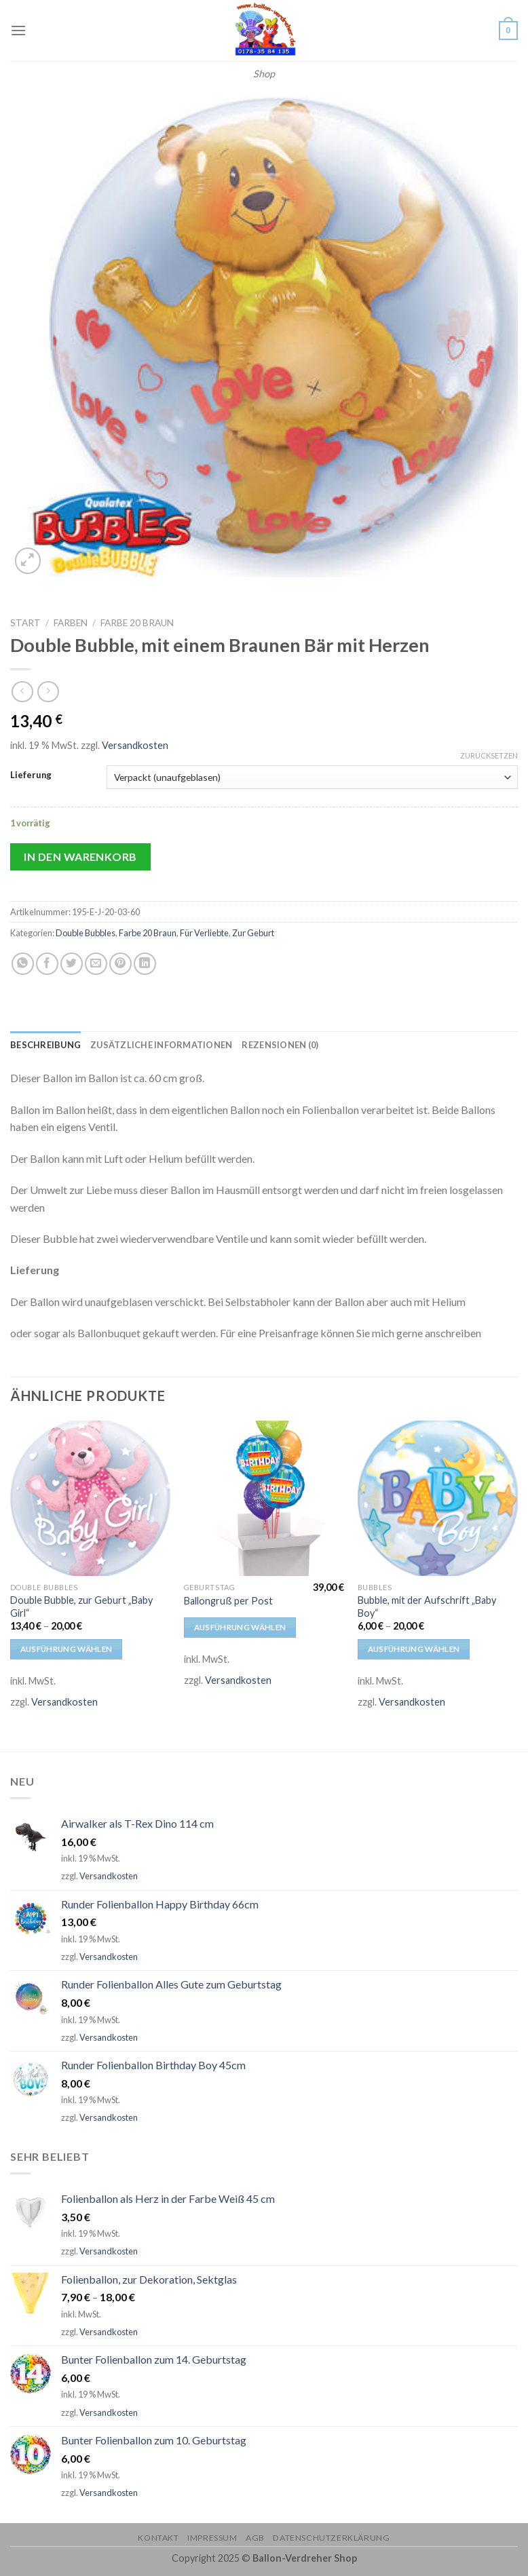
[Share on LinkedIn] (145, 964)
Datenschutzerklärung (331, 2538)
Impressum (212, 2538)
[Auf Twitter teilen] (71, 964)
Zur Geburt (253, 932)
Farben (71, 622)
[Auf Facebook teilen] (47, 964)
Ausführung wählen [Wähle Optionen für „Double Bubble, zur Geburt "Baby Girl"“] (66, 1649)
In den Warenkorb (80, 856)
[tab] (45, 1044)
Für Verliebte (204, 932)
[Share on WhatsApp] (23, 964)
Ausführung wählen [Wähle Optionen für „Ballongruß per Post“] (240, 1627)
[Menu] (18, 30)
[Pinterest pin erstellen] (120, 964)
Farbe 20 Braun (137, 622)
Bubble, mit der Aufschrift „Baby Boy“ (427, 1606)
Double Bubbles (85, 932)
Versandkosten (135, 745)
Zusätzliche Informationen (161, 1044)
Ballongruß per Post (228, 1601)
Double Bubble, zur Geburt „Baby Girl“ (81, 1606)
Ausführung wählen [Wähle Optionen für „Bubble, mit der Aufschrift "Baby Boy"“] (414, 1649)
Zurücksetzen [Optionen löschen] (489, 755)
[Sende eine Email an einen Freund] (96, 964)
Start (25, 622)
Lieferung (31, 775)
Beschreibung (45, 1044)
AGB (255, 2538)
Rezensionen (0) (280, 1044)
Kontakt (158, 2538)
